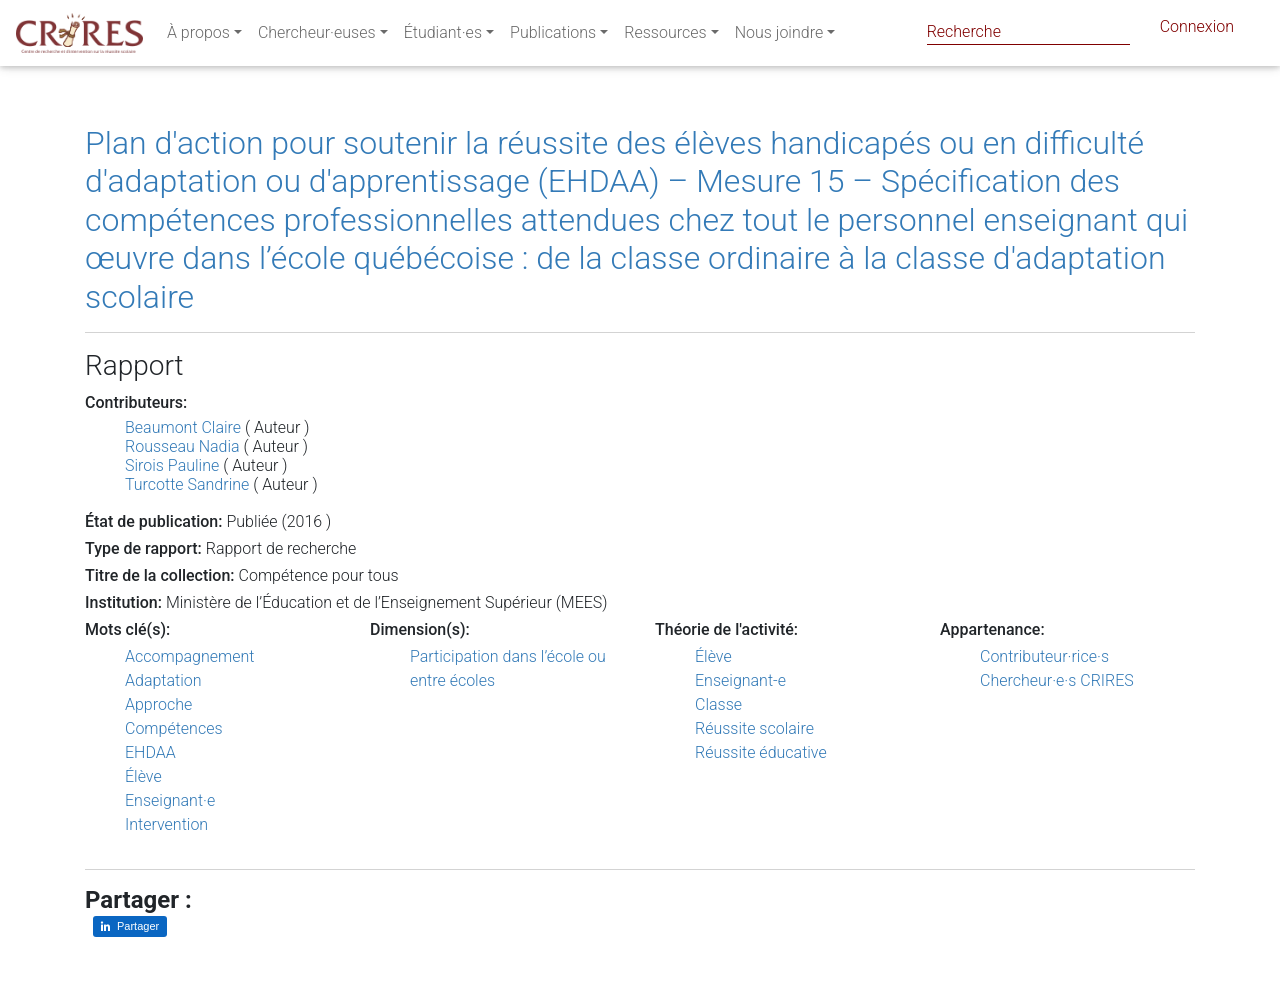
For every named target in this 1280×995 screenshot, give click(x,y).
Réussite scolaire (754, 728)
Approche (158, 704)
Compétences (174, 728)
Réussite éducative (761, 752)
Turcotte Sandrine (187, 484)
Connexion (1197, 30)
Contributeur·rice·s (1044, 656)
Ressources (665, 36)
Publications (553, 36)
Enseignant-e (740, 680)
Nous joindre (779, 36)
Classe (718, 704)
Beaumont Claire (183, 427)
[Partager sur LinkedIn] (130, 926)
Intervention (166, 824)
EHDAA (150, 752)
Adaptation (163, 680)
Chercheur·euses (317, 36)
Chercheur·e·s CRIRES (1057, 680)
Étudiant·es (443, 36)
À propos (198, 36)
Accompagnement (189, 656)
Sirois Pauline (172, 465)
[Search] (1028, 31)
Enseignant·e (170, 800)
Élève (143, 776)
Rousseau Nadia (182, 446)
